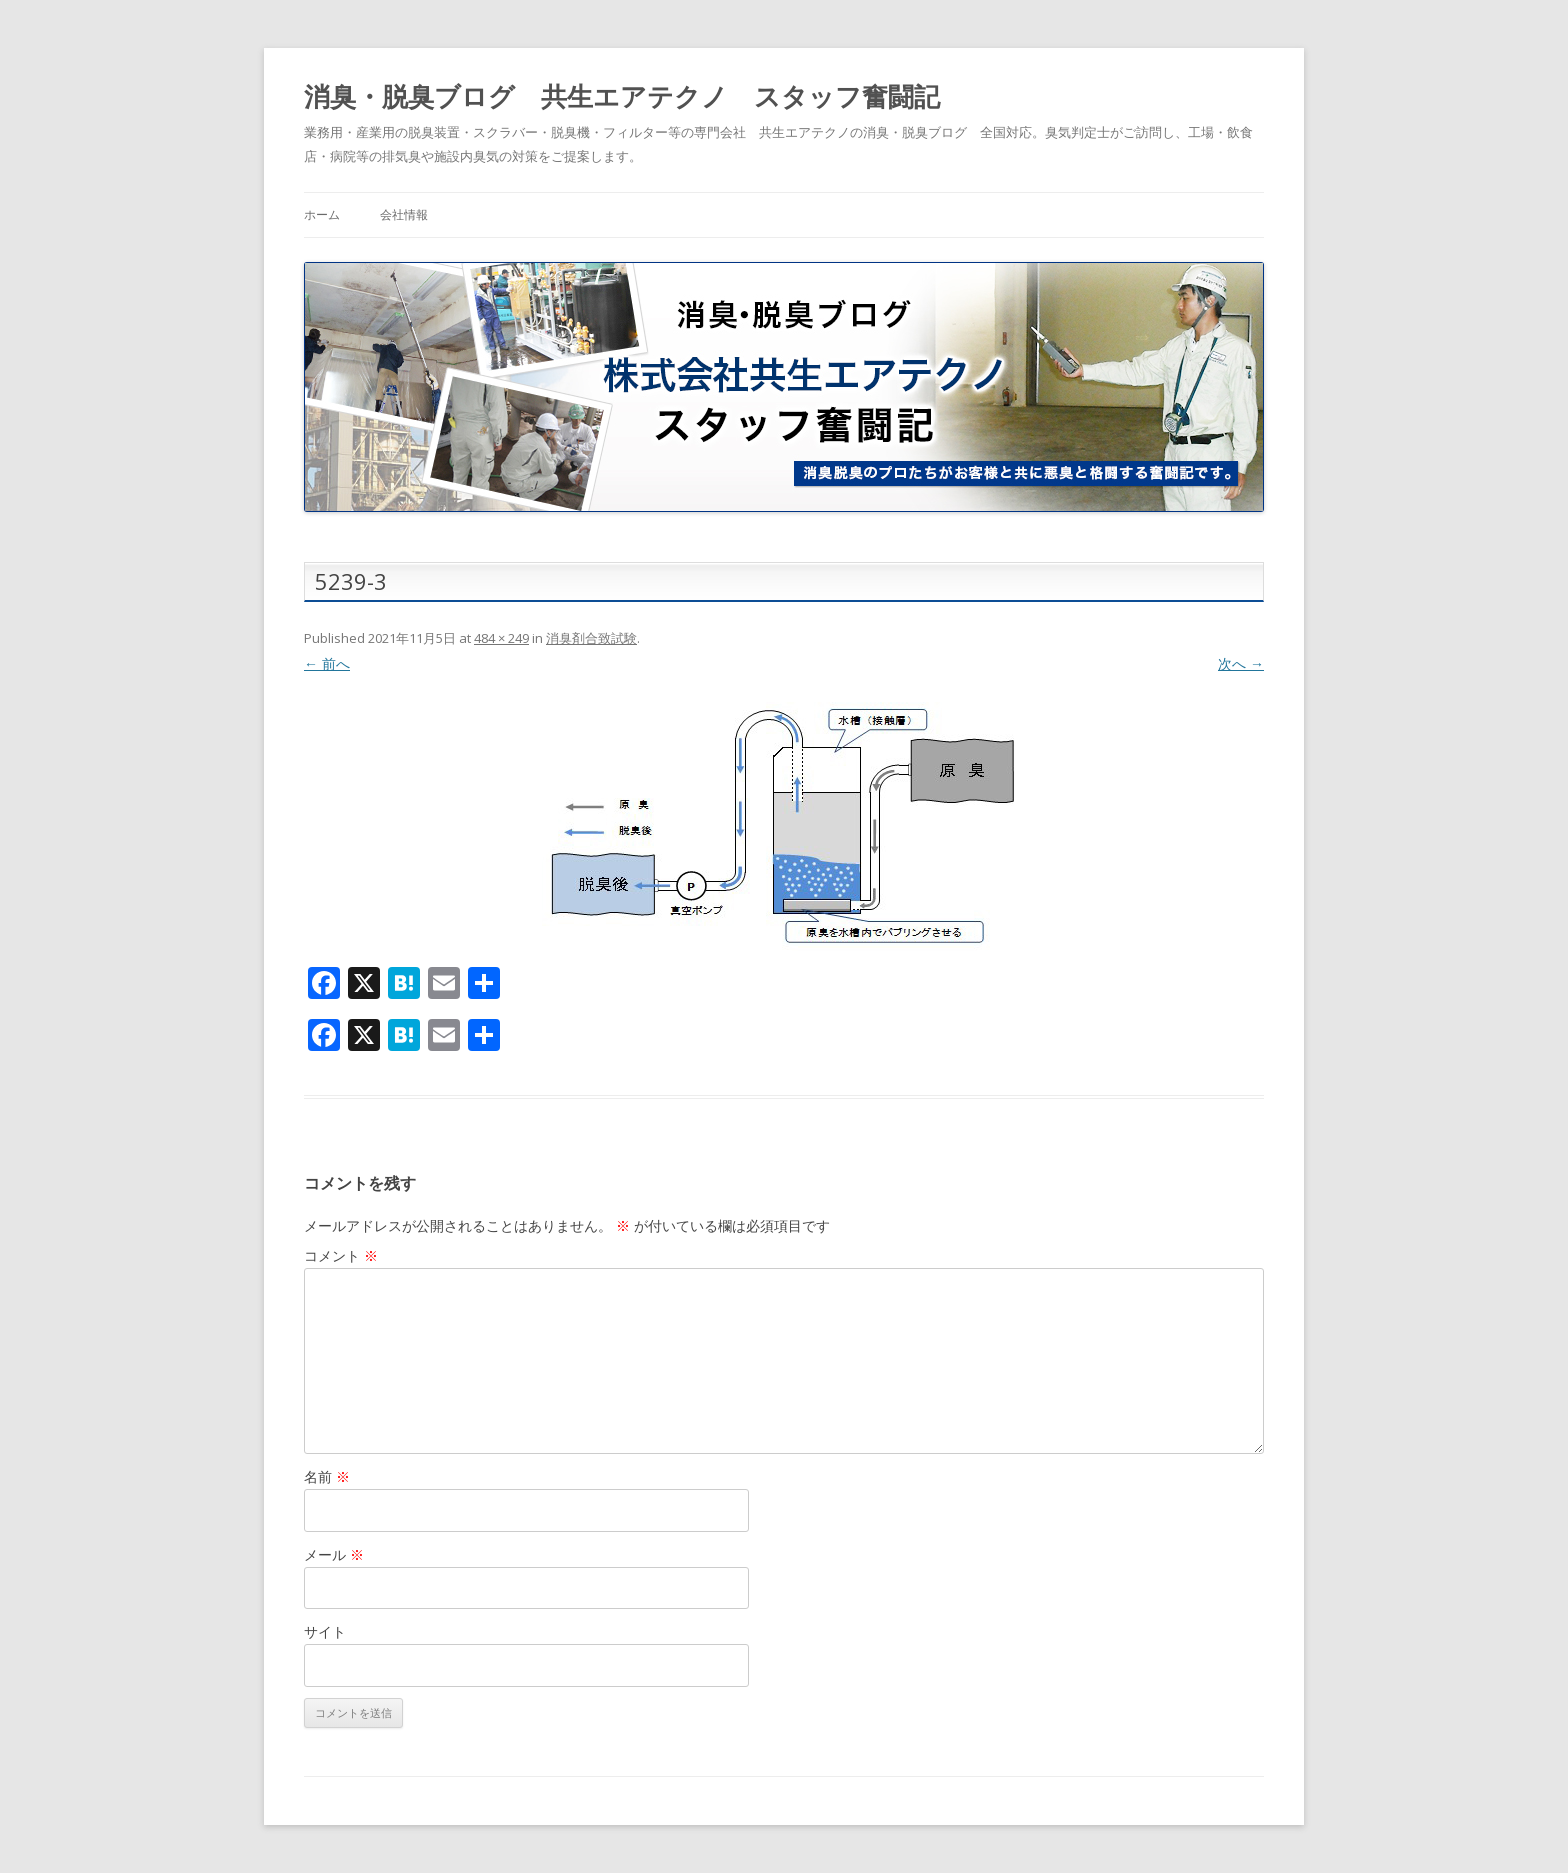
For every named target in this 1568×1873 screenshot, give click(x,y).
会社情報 (404, 214)
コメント (341, 1255)
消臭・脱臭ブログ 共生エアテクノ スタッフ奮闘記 (622, 96)
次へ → (1241, 663)
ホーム (322, 214)
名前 (327, 1476)
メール (334, 1554)
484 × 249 (501, 638)
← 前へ (327, 663)
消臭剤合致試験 (591, 638)
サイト (325, 1631)
